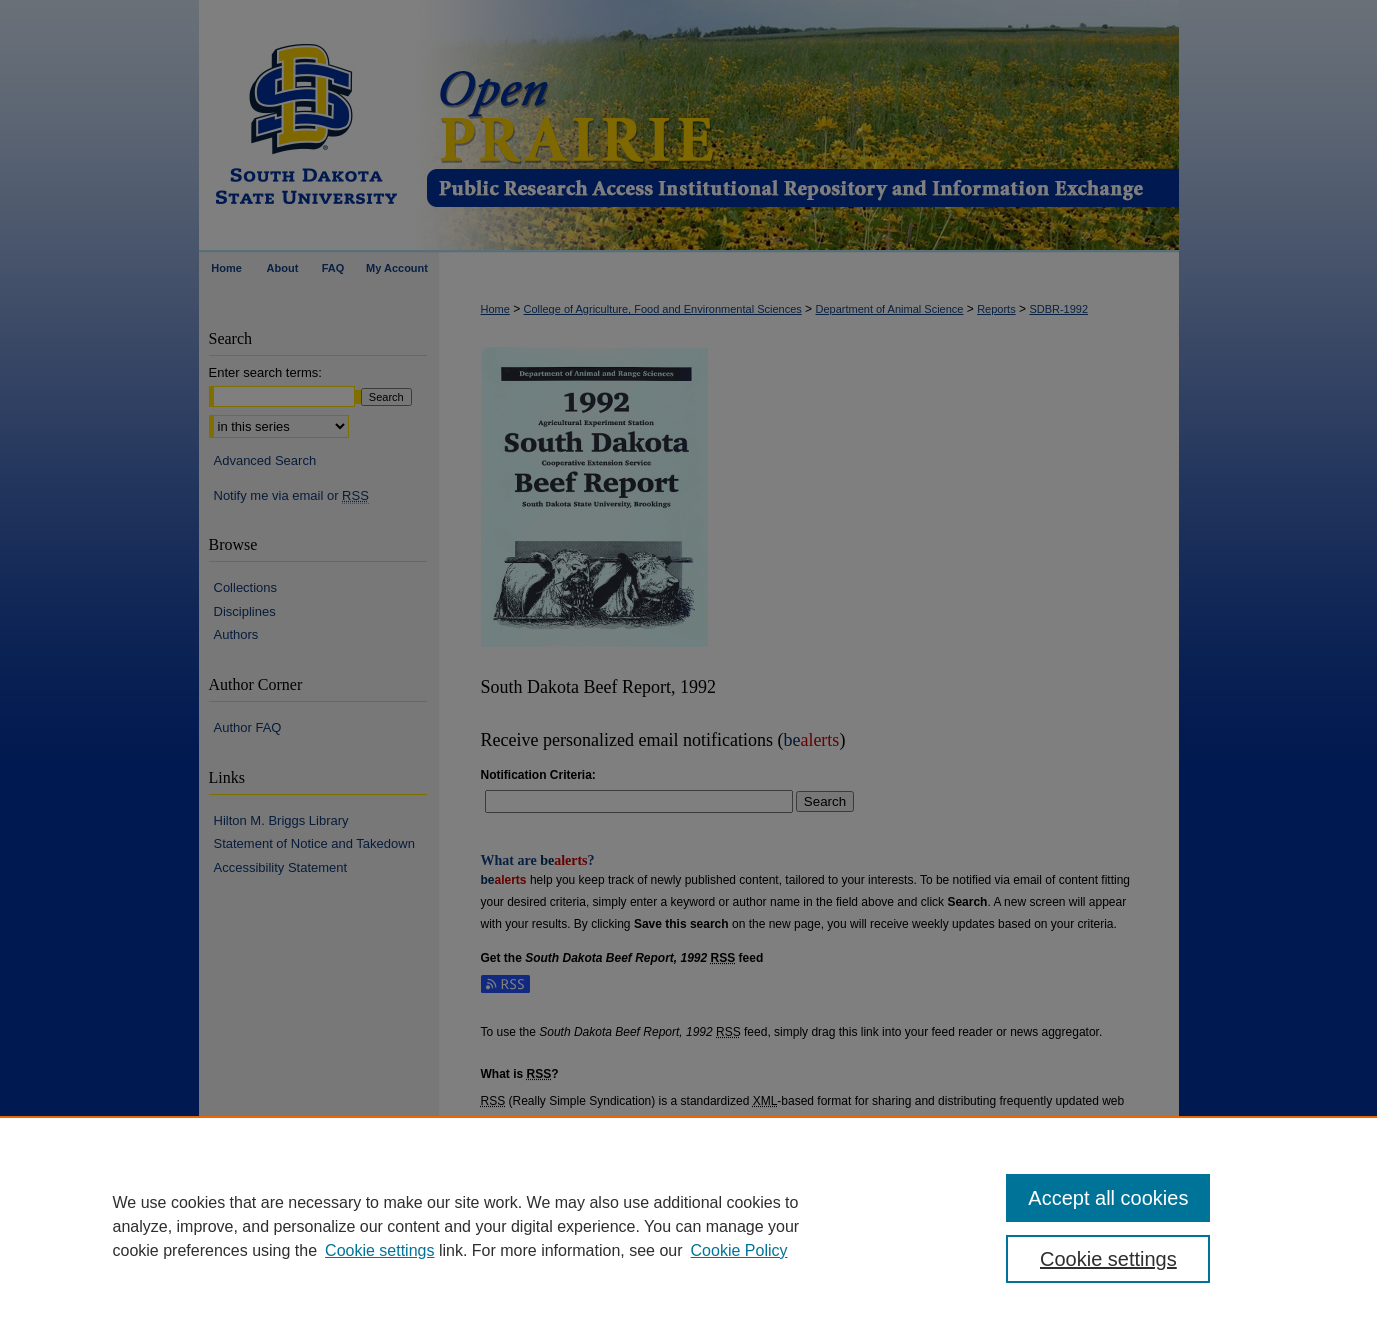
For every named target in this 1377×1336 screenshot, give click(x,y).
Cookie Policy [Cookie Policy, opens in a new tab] (739, 1250)
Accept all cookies (1108, 1198)
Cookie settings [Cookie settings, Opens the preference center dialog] (1108, 1259)
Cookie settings (379, 1250)
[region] (688, 1226)
